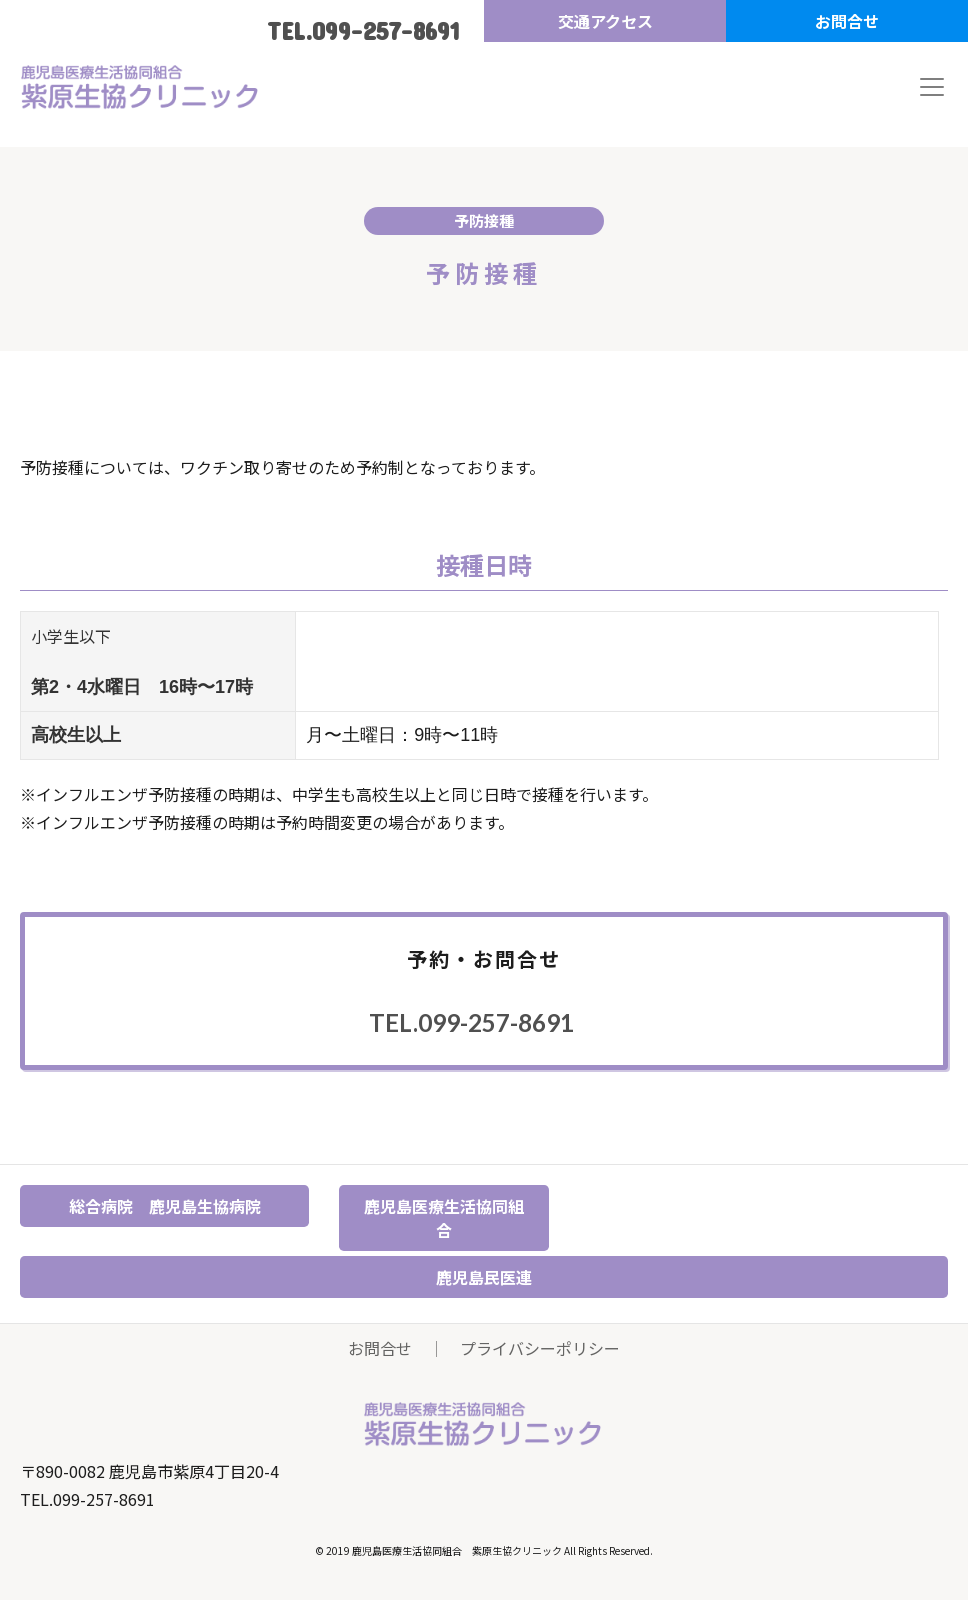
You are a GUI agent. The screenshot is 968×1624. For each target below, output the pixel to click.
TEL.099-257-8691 (363, 30)
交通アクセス (605, 21)
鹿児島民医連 (484, 1277)
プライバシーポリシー (540, 1348)
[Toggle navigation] (932, 87)
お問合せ (847, 21)
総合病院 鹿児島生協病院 (165, 1206)
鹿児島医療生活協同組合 (444, 1218)
